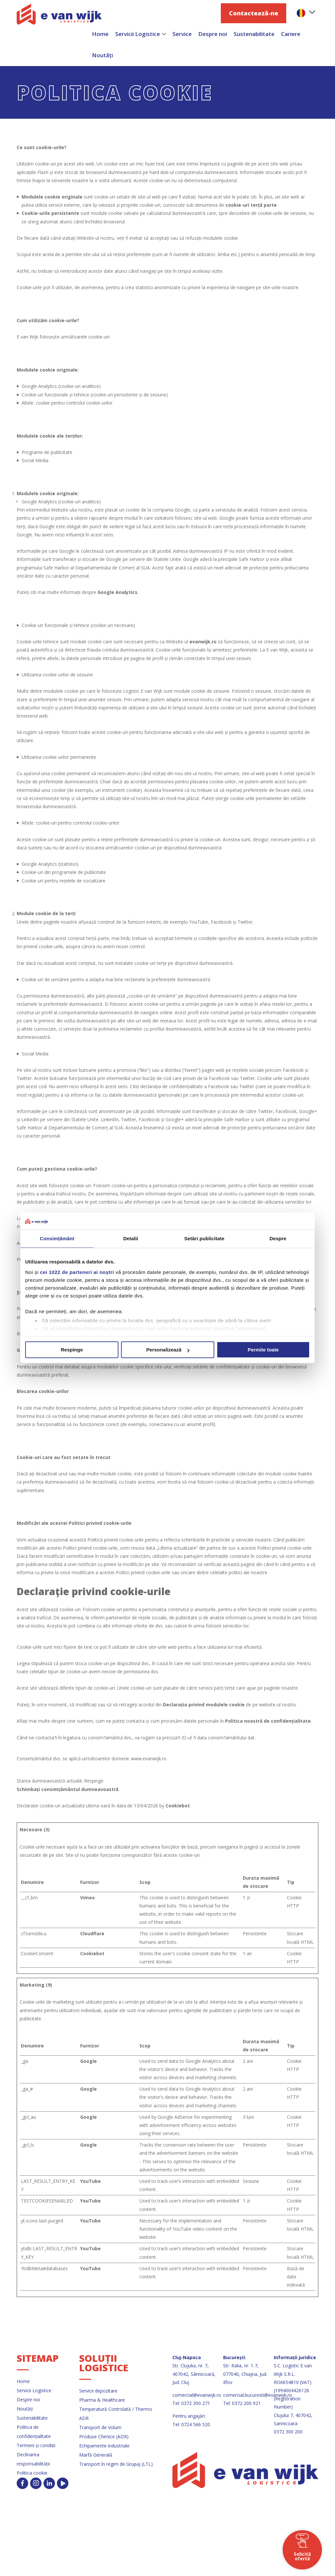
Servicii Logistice (137, 34)
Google (88, 2061)
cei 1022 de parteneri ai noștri (77, 1272)
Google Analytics (117, 592)
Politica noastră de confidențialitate (268, 1721)
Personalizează (167, 1350)
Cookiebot (178, 1805)
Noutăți (102, 55)
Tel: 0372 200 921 (242, 2403)
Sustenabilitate (254, 34)
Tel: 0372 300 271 (191, 2403)
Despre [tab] (278, 1239)
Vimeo (87, 1897)
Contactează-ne (253, 13)
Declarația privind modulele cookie (204, 1704)
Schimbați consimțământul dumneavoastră (67, 1789)
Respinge (72, 1350)
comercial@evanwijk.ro (196, 2395)
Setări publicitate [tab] (204, 1239)
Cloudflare (92, 1933)
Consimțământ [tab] (57, 1239)
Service (182, 34)
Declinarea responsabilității (33, 2459)
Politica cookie (32, 2473)
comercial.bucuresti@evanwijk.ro (257, 2395)
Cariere (290, 34)
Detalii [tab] (130, 1239)
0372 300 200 (288, 2431)
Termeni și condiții (36, 2445)
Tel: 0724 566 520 (191, 2424)
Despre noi (212, 34)
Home (23, 2381)
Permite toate (263, 1350)
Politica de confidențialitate (34, 2431)
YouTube (90, 2181)
